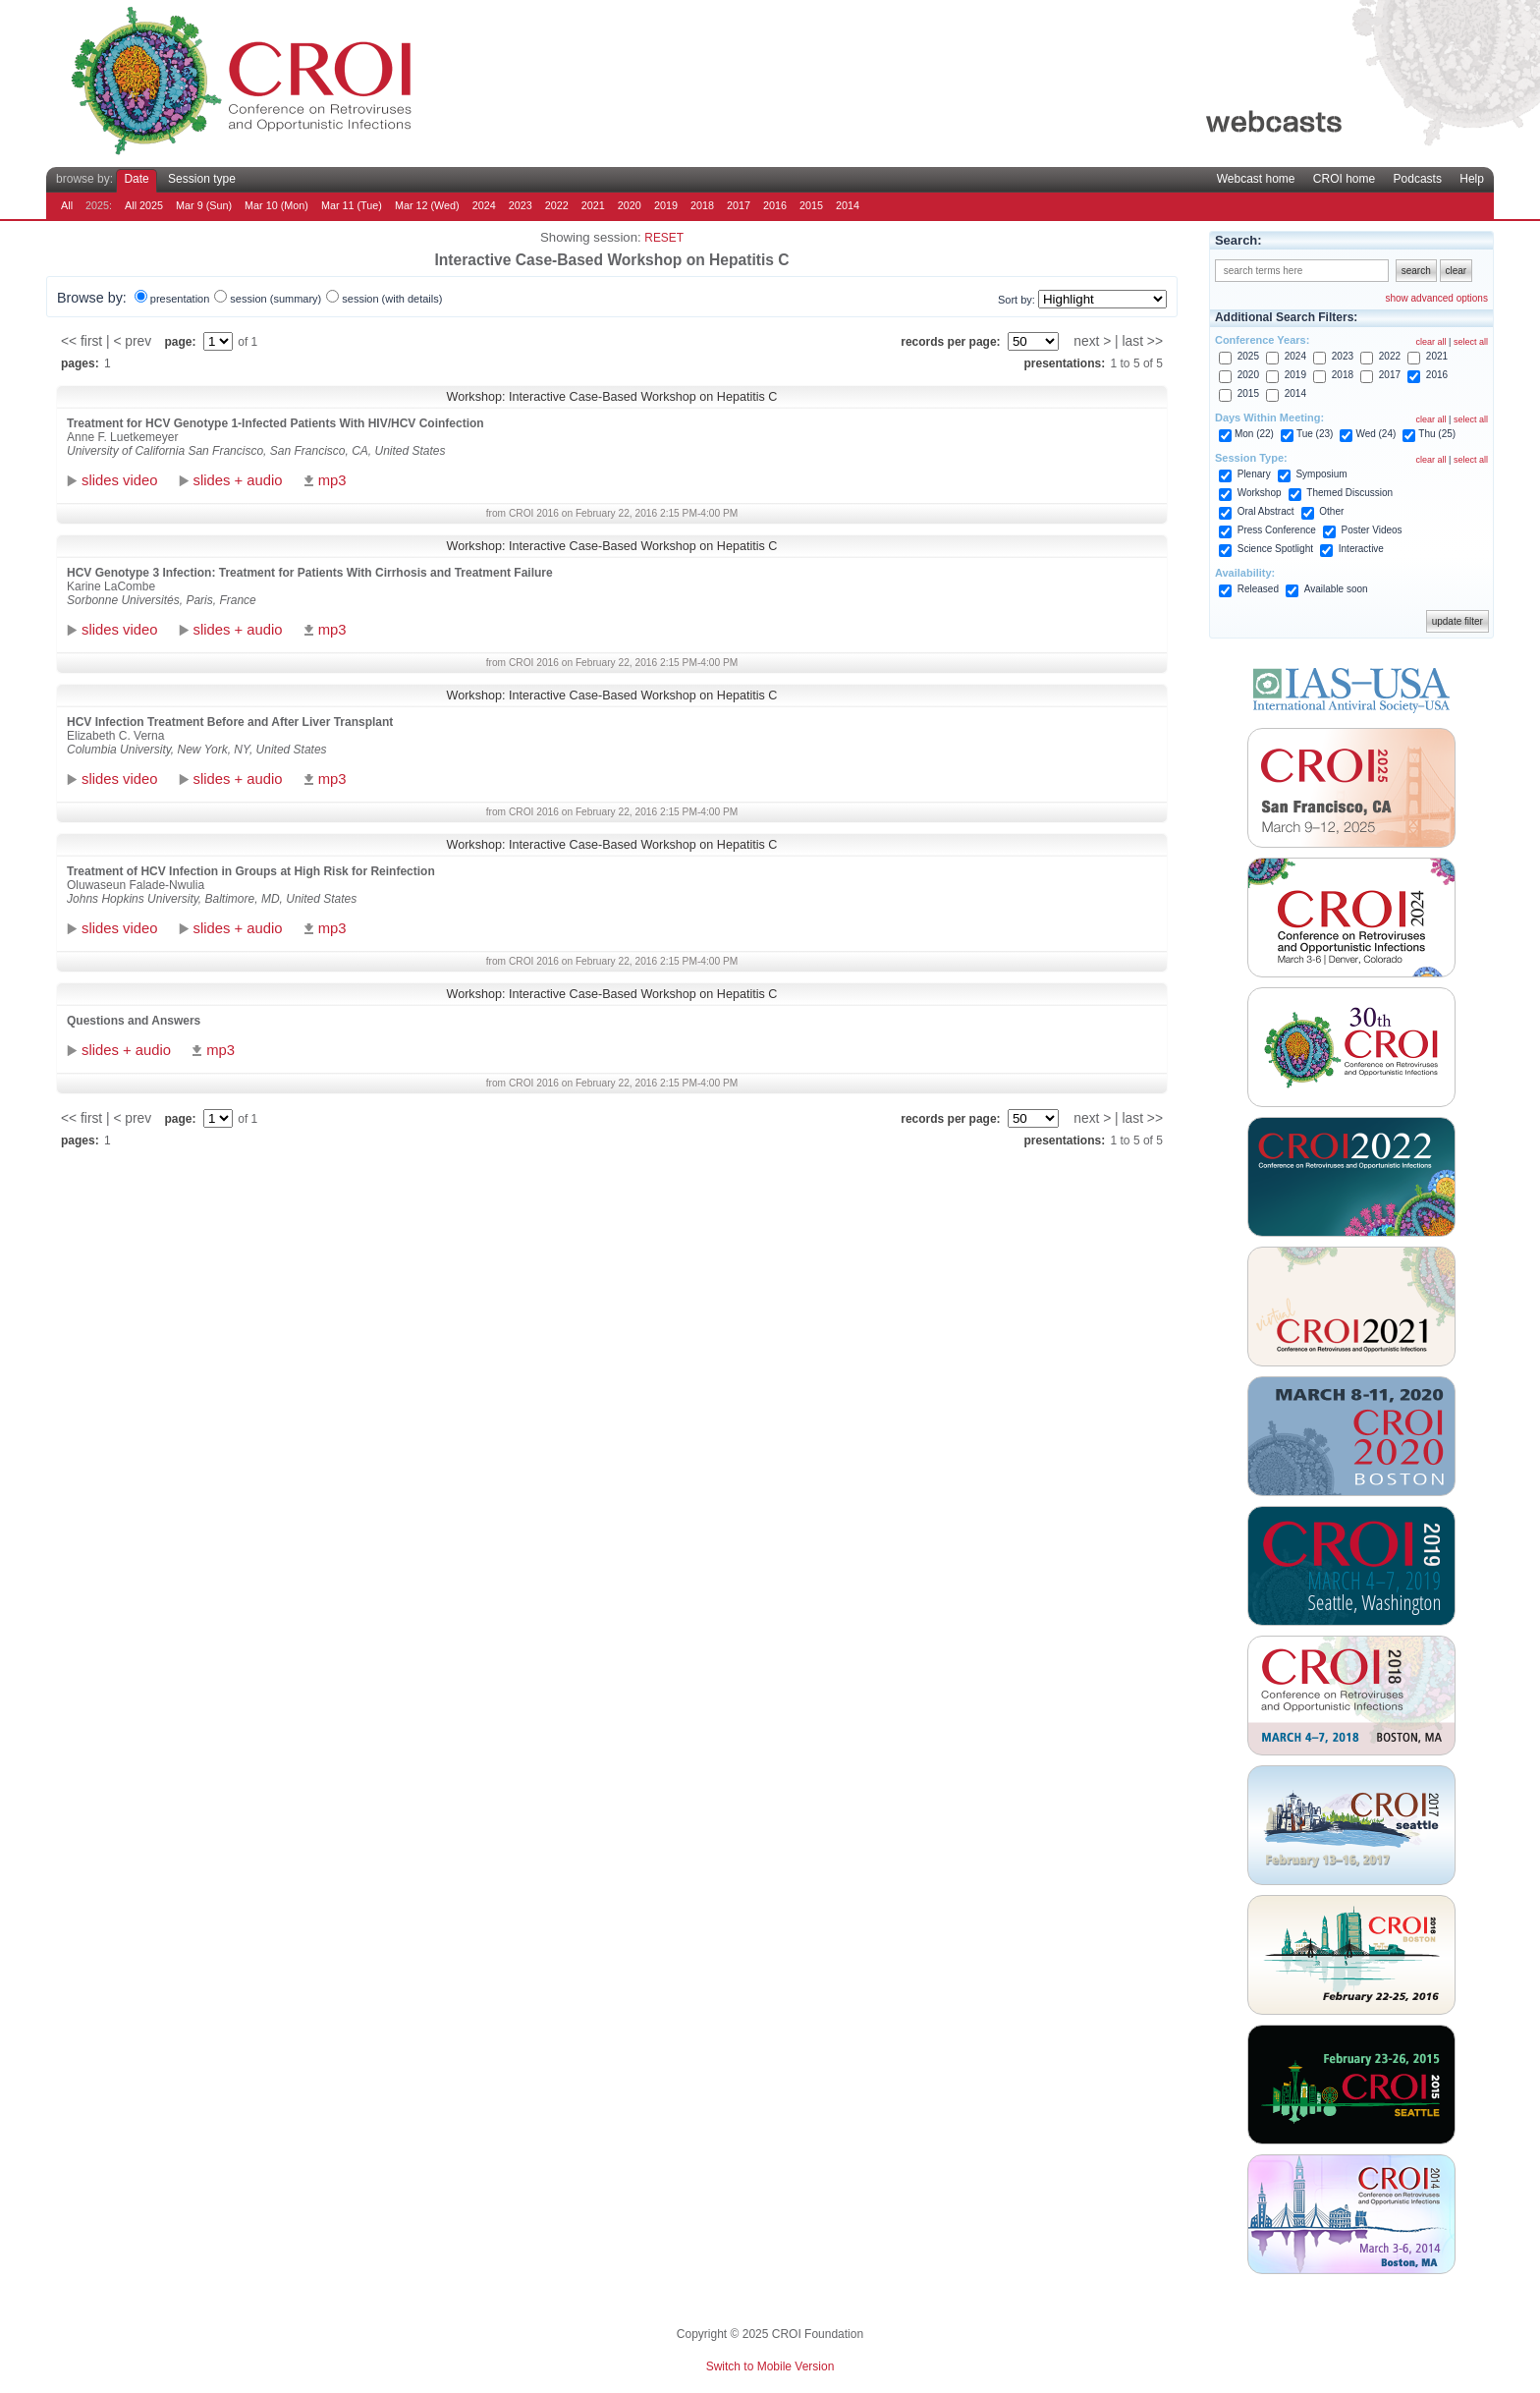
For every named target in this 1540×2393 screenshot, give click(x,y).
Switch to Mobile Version (770, 2366)
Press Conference (1277, 530)
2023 (520, 205)
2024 (484, 205)
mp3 (332, 480)
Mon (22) (1254, 433)
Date (136, 179)
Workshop (1260, 492)
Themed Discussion (1349, 492)
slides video (119, 480)
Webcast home (1256, 179)
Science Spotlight (1275, 548)
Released (1258, 589)
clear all (1431, 342)
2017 (738, 205)
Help (1471, 179)
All (67, 205)
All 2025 (144, 205)
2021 (593, 205)
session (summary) (275, 299)
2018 (702, 205)
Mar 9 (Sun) (204, 205)
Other (1331, 511)
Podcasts (1418, 179)
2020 (629, 205)
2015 (811, 205)
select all (1471, 342)
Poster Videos (1372, 530)
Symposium (1321, 474)
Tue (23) (1314, 433)
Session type (202, 179)
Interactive (1361, 548)
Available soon (1336, 589)
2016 (775, 205)
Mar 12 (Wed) (427, 205)
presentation (180, 299)
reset (664, 238)
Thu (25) (1437, 433)
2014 (847, 205)
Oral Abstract (1266, 511)
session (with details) (392, 299)
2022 (557, 205)
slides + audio (238, 480)
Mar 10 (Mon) (276, 205)
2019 (666, 205)
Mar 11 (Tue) (351, 205)
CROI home (1344, 179)
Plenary (1254, 474)
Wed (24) (1375, 433)
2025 (1248, 356)
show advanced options (1436, 298)
